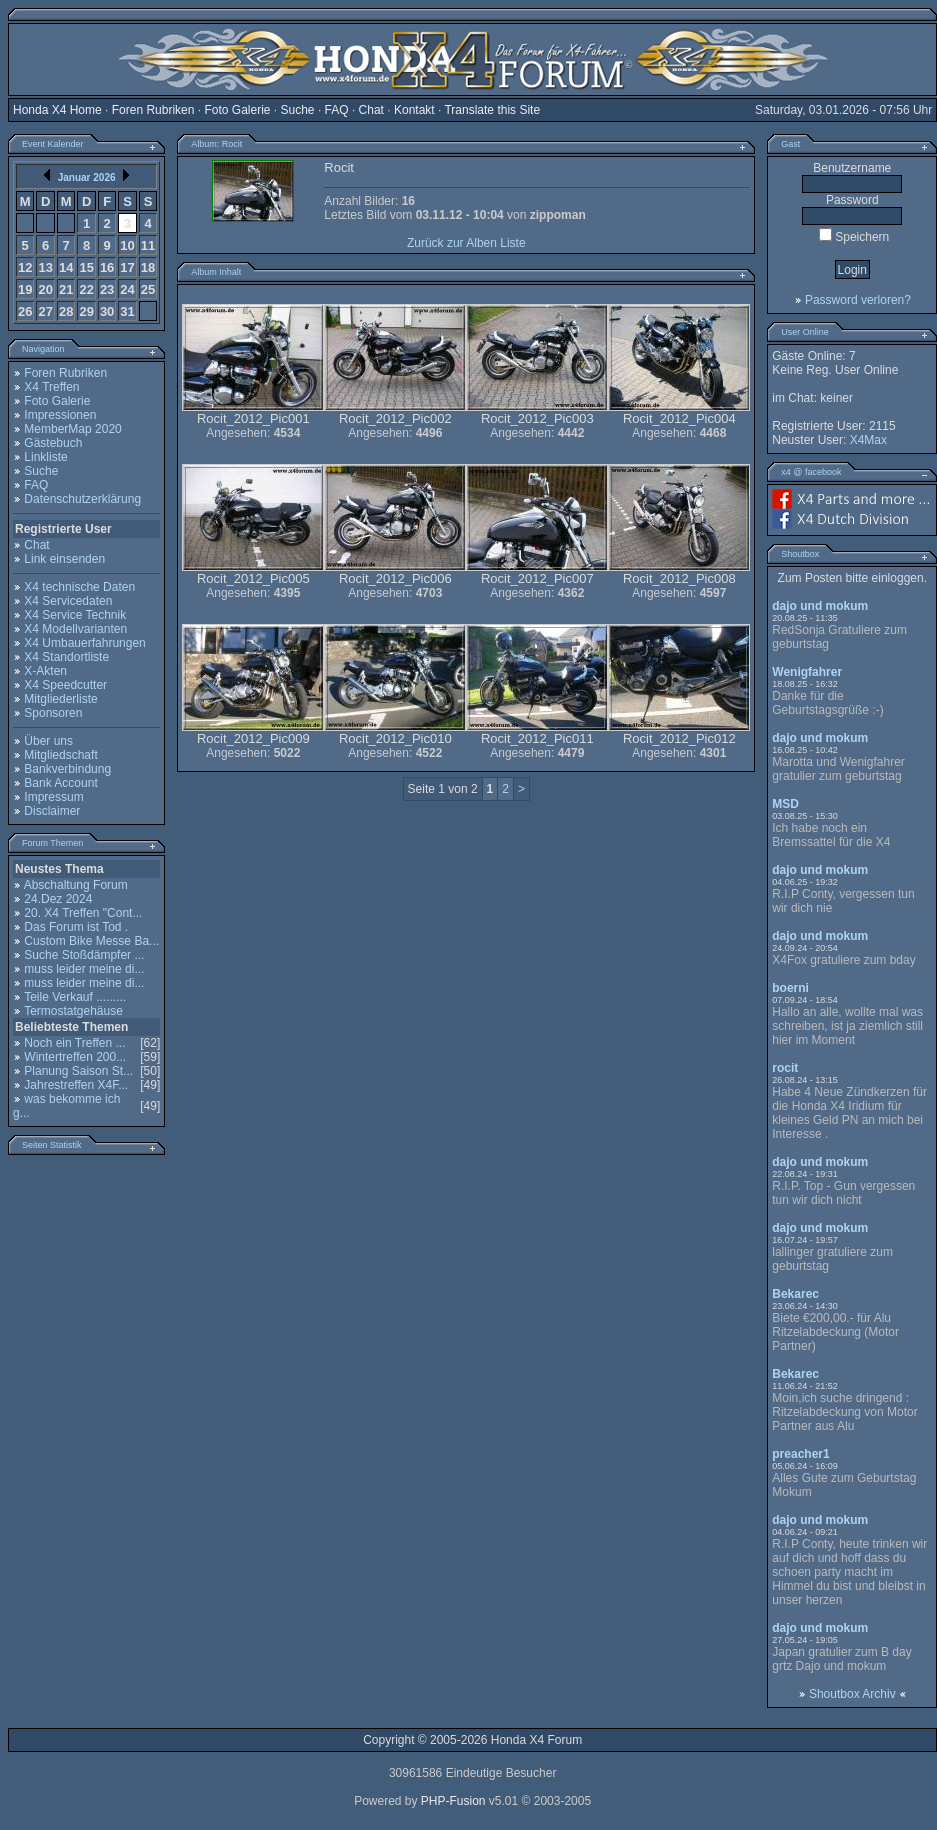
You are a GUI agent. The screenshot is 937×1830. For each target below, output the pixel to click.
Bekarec (795, 1294)
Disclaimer (52, 811)
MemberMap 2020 (72, 429)
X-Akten (45, 671)
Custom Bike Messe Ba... (91, 941)
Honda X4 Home (57, 110)
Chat (371, 110)
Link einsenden (64, 559)
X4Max (868, 440)
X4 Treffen (51, 387)
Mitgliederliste (60, 699)
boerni (790, 988)
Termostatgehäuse (73, 1011)
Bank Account (60, 783)
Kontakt (414, 110)
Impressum (53, 797)
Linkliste (45, 457)
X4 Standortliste (66, 657)
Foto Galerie (237, 110)
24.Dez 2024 (58, 899)
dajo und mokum (820, 606)
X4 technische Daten (79, 587)
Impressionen (60, 415)
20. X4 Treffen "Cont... (83, 913)
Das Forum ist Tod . (76, 927)
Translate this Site (492, 110)
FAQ (337, 110)
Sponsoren (53, 713)
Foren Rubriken (153, 110)
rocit (785, 1068)
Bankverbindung (67, 769)
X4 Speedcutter (65, 685)
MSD (785, 804)
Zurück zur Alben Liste (466, 243)
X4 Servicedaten (68, 601)
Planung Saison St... (78, 1071)
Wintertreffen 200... (75, 1057)
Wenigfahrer (807, 672)
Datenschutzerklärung (82, 499)
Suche (298, 110)
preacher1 (800, 1454)
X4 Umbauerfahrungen (84, 643)
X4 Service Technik (75, 615)
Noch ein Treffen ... (74, 1043)
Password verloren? (858, 300)
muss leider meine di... (84, 969)
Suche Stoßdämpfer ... (84, 955)
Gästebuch (53, 443)
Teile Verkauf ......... (75, 997)
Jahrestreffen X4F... (76, 1085)
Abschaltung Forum (76, 885)
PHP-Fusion (453, 1801)
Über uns (48, 741)
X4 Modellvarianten (75, 629)
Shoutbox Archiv (852, 1694)
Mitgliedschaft (60, 755)
